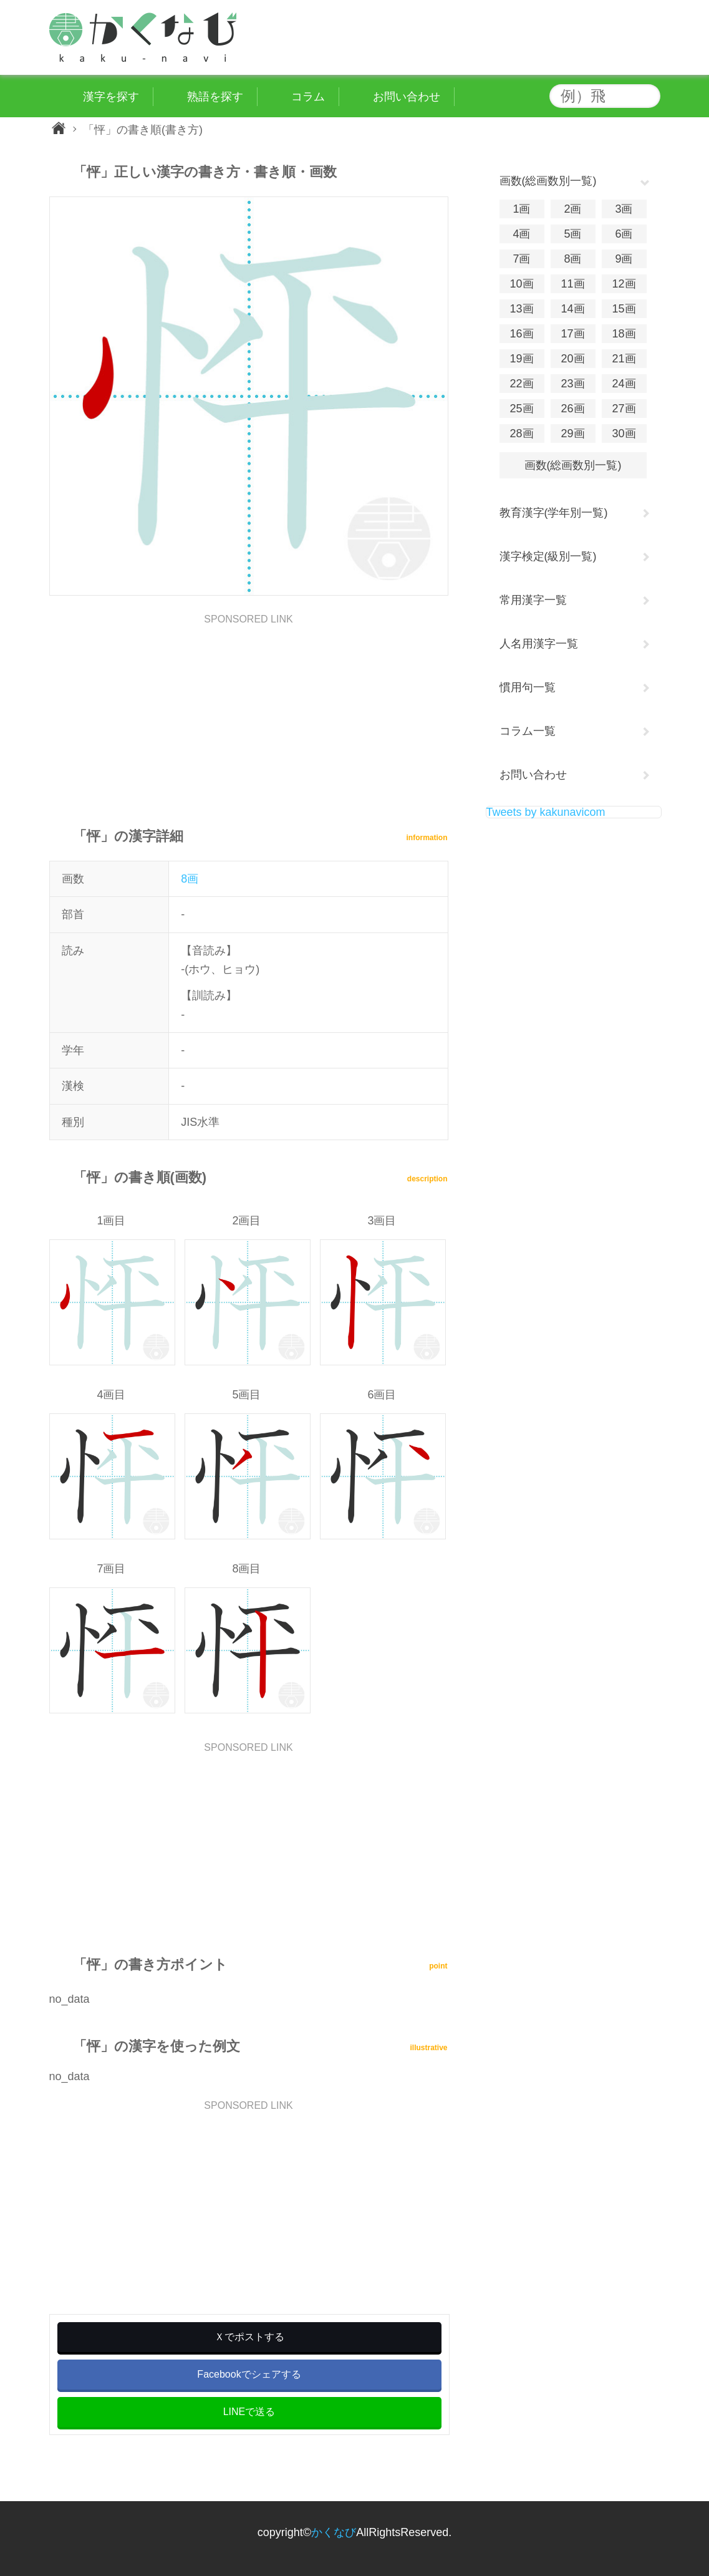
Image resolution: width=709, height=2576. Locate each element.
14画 (572, 309)
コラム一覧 (527, 731)
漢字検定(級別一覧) (548, 556)
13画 (521, 309)
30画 (623, 433)
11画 (572, 284)
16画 (521, 333)
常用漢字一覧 (533, 600)
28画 (521, 433)
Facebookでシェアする (249, 2374)
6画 (623, 234)
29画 (572, 433)
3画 (623, 209)
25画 (521, 408)
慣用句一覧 (527, 687)
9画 (623, 259)
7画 (521, 259)
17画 (572, 333)
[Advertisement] (248, 711)
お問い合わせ (533, 774)
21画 (623, 358)
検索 (648, 96)
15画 (623, 309)
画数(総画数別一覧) (573, 465)
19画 (521, 358)
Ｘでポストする (249, 2336)
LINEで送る (249, 2411)
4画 (521, 234)
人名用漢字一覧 (538, 643)
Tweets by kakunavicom (545, 812)
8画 (189, 879)
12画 (623, 284)
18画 (623, 333)
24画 (623, 383)
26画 (572, 408)
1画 (521, 209)
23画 (572, 383)
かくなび (333, 2532)
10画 (521, 284)
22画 (521, 383)
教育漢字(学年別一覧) (553, 512)
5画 (572, 234)
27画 (623, 408)
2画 (572, 209)
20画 (572, 358)
